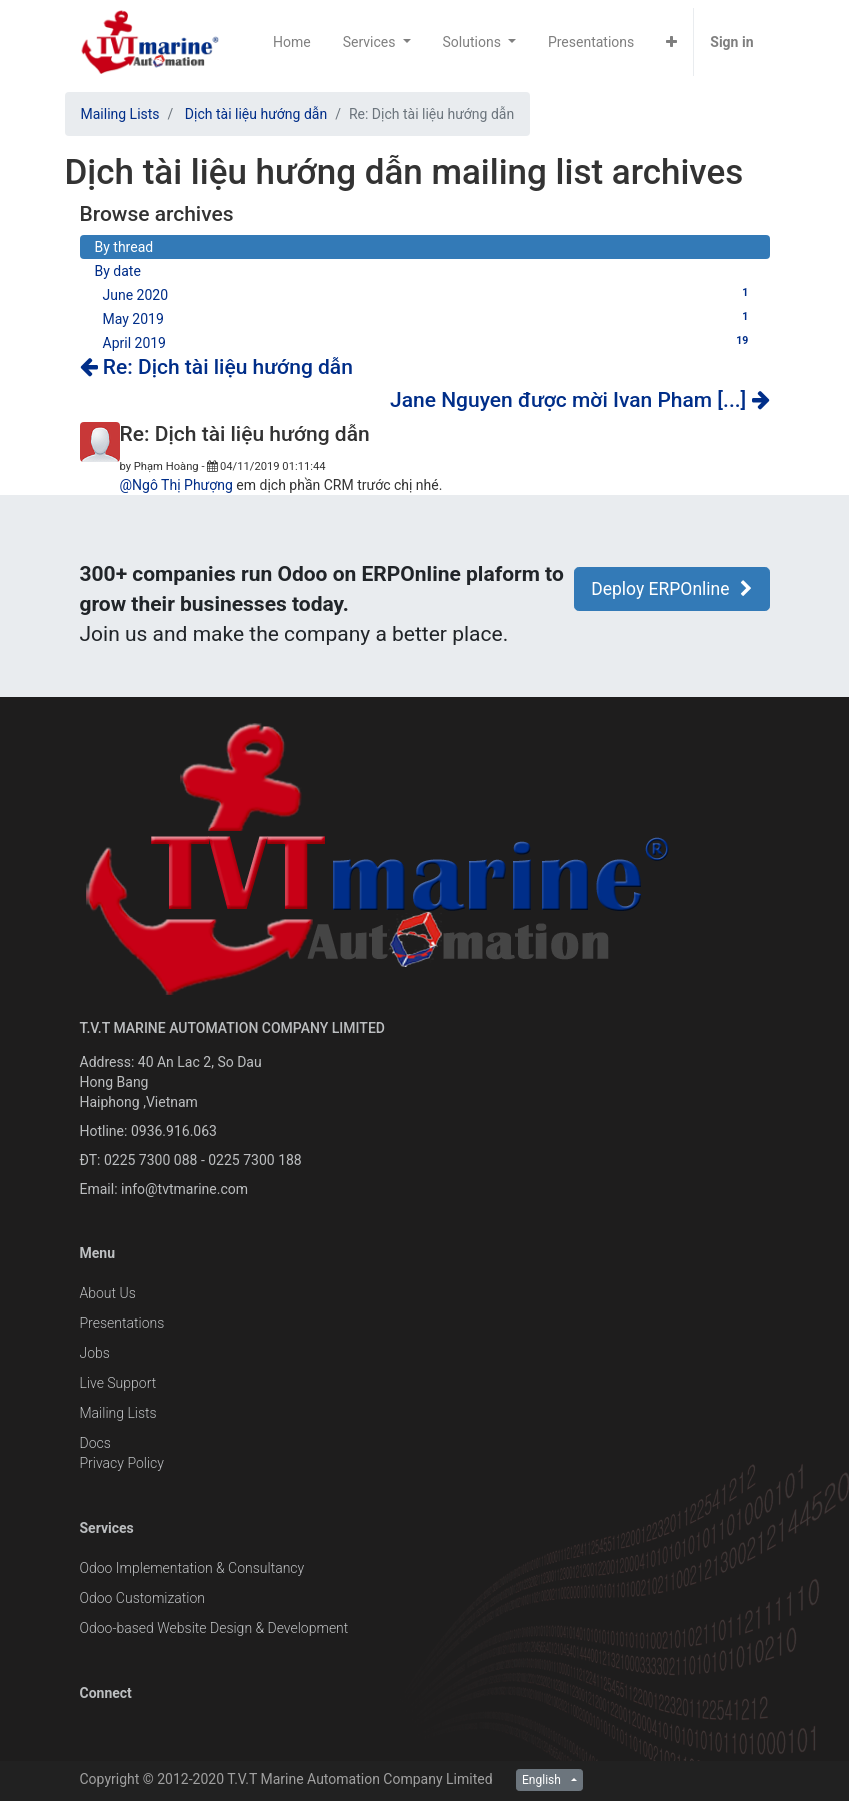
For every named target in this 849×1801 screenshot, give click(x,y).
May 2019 (429, 318)
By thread (124, 247)
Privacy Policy (122, 1463)
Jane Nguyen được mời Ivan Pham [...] (579, 400)
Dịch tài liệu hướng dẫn (256, 114)
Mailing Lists (120, 114)
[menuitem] (292, 42)
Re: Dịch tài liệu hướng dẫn (216, 367)
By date (118, 271)
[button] (671, 42)
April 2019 (429, 342)
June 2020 (429, 294)
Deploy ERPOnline (671, 589)
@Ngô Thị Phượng (176, 485)
